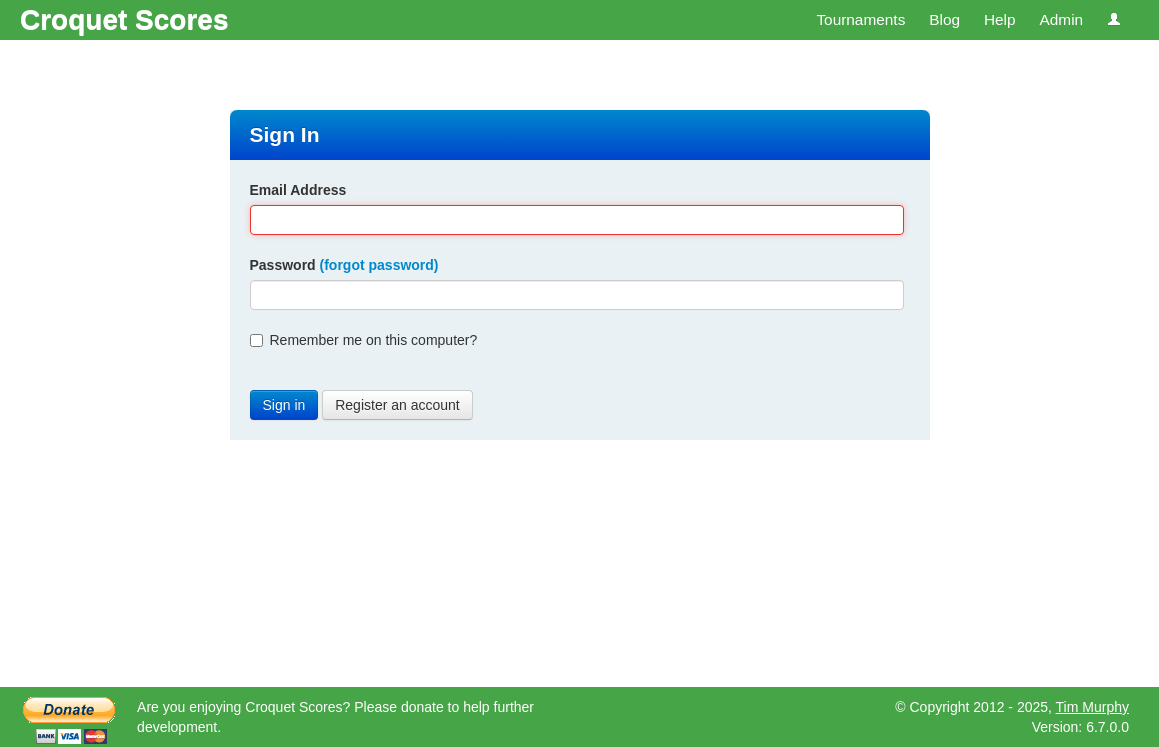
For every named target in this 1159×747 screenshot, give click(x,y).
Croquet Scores (124, 19)
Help (1000, 19)
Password (344, 265)
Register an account (397, 405)
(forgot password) (379, 265)
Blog (944, 19)
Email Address (298, 190)
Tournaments (860, 19)
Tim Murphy (1092, 707)
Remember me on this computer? (364, 340)
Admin (1061, 19)
